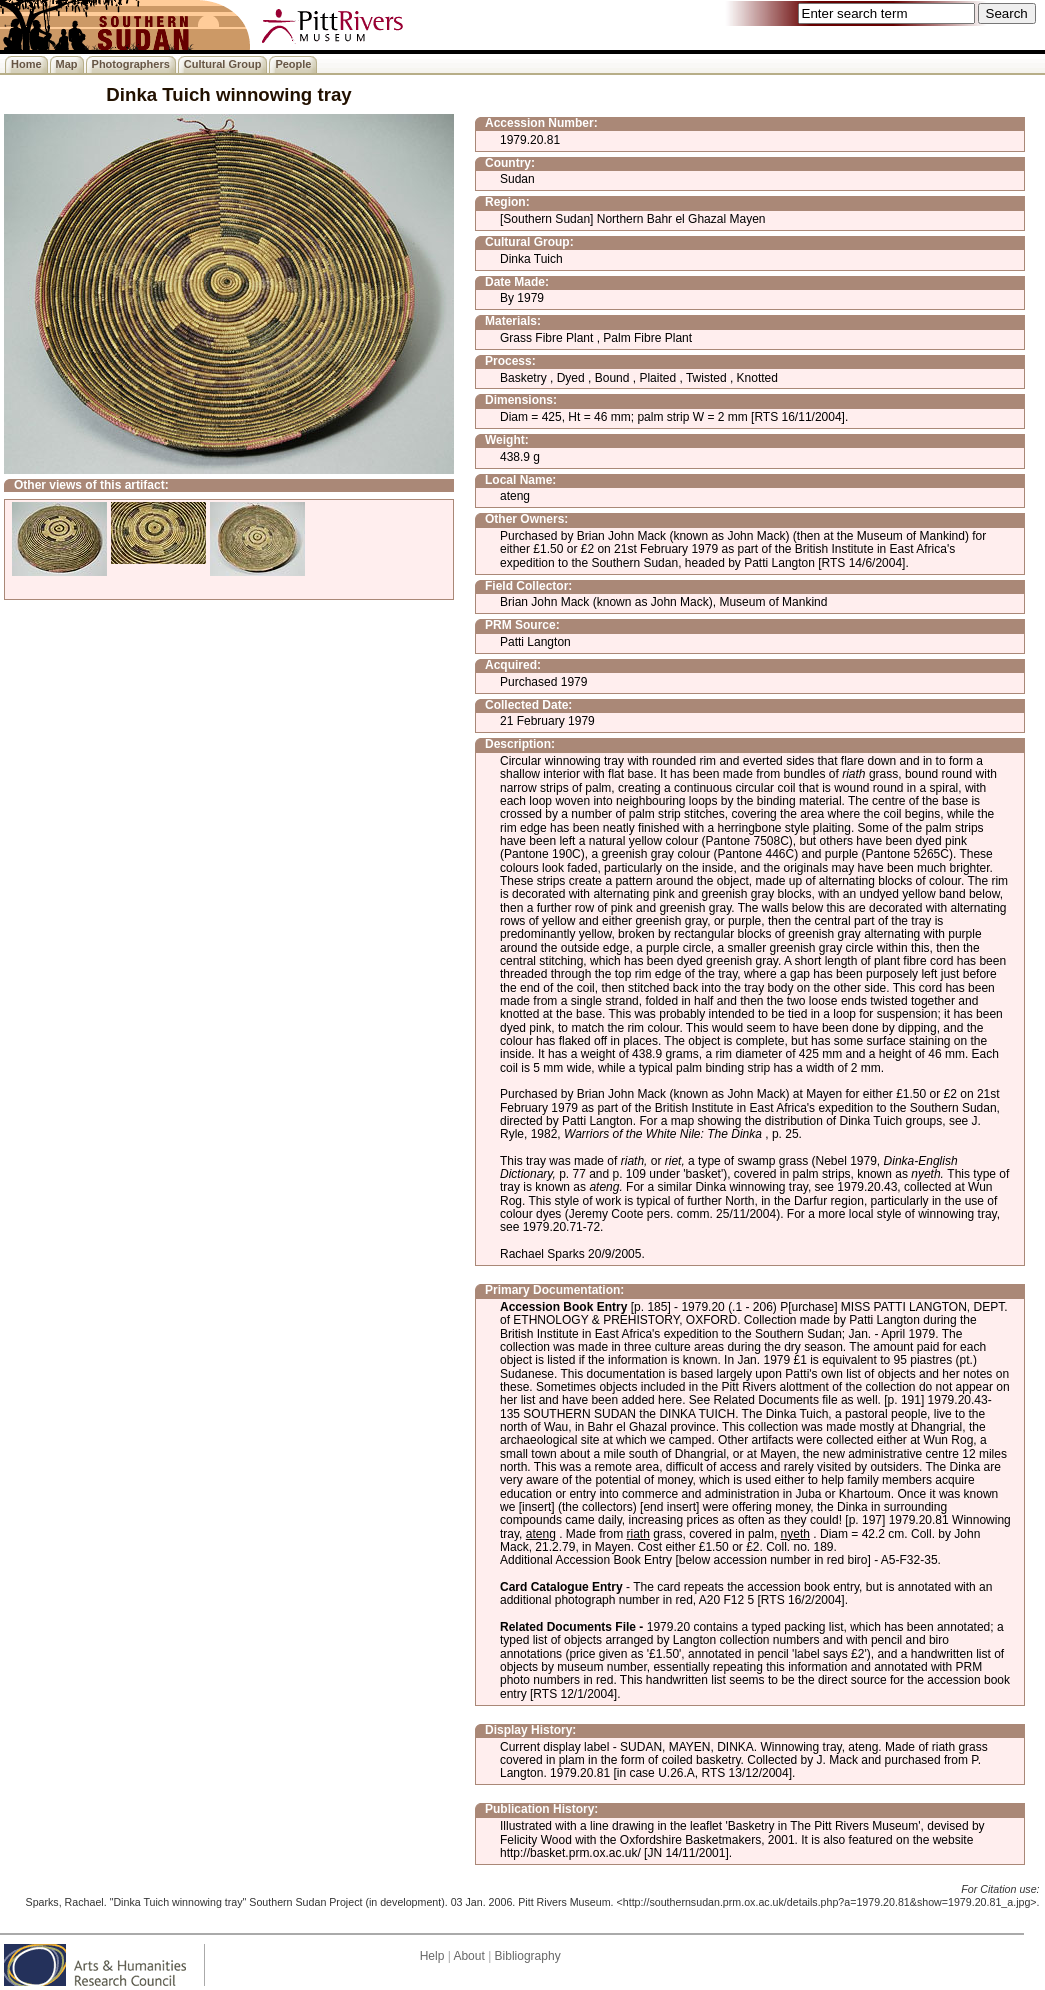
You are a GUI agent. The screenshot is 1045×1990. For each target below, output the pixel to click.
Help (432, 1956)
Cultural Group (223, 64)
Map (67, 64)
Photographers (131, 64)
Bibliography (528, 1956)
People (293, 64)
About (468, 1956)
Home (26, 64)
